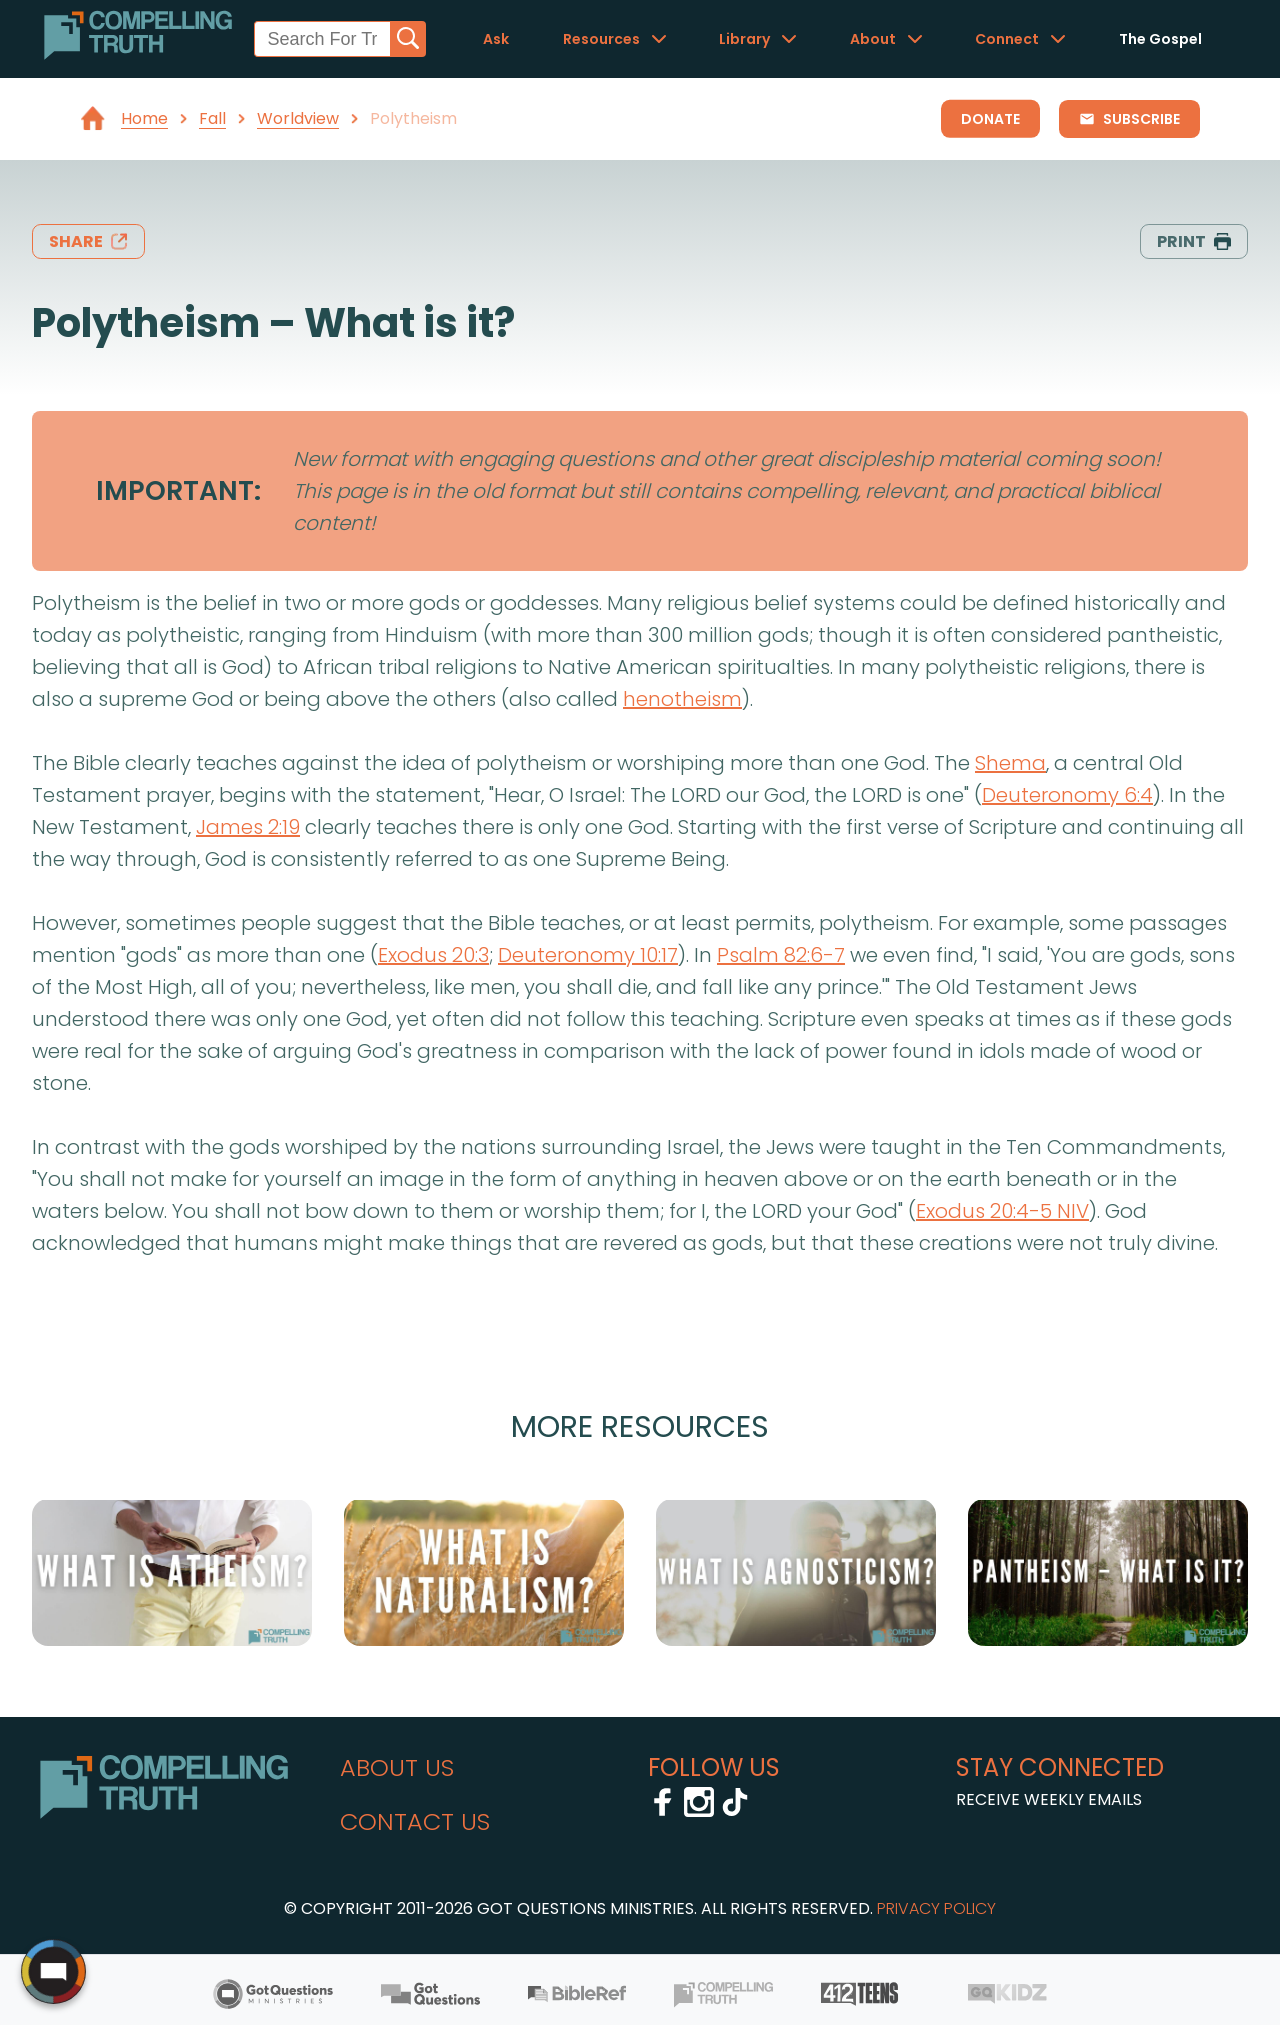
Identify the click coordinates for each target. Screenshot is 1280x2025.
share (88, 241)
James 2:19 (248, 827)
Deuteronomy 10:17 (588, 955)
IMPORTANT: (178, 490)
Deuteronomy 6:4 (1067, 795)
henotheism (682, 699)
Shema (1010, 763)
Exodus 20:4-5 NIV (1002, 1211)
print (1194, 241)
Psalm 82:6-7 (781, 955)
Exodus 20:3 (433, 955)
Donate (990, 119)
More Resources (640, 1426)
